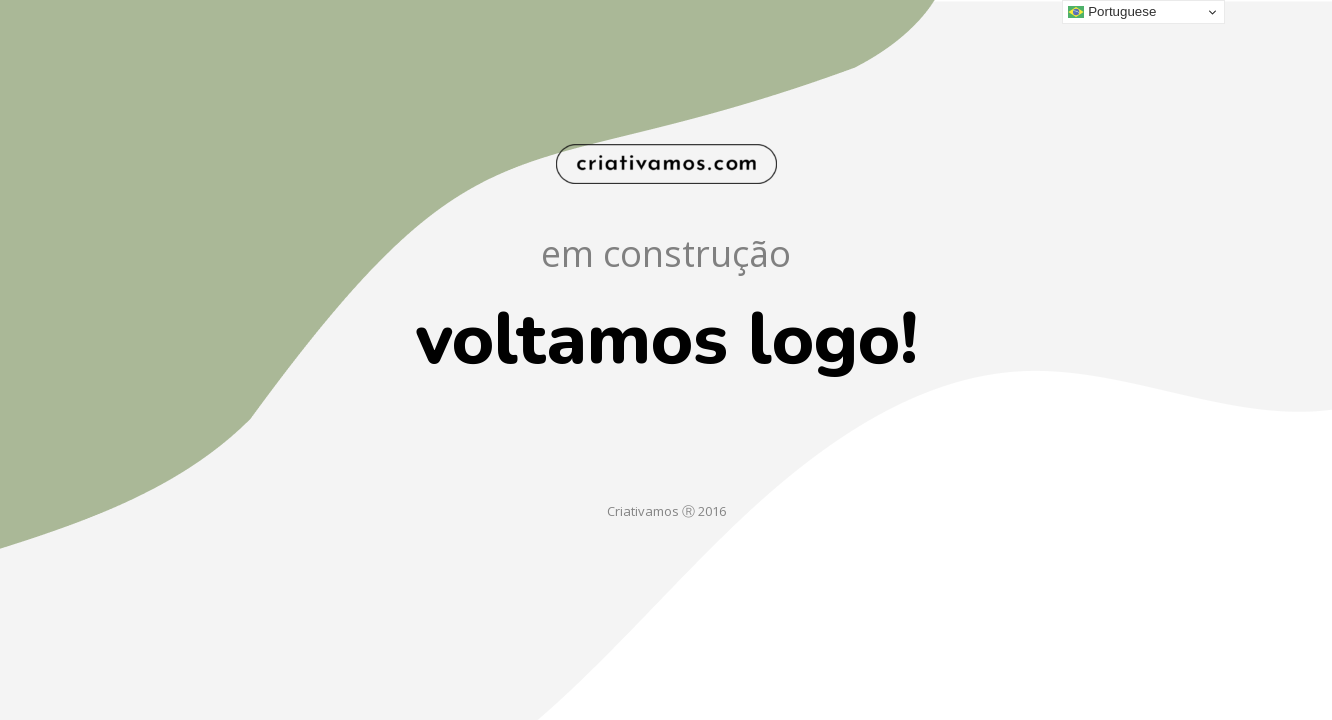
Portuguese (1112, 12)
